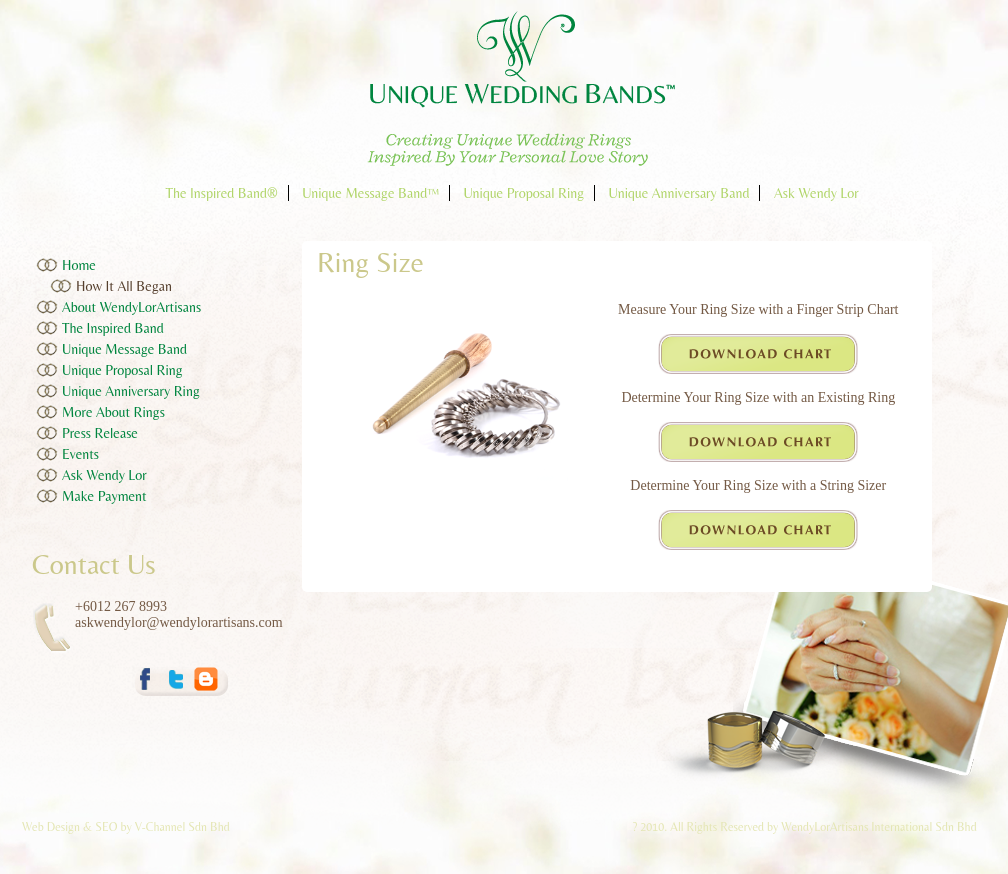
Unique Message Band (124, 349)
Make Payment (104, 496)
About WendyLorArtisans (131, 307)
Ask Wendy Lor (816, 193)
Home (79, 265)
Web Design (52, 827)
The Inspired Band (113, 328)
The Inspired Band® (221, 193)
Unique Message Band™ (370, 193)
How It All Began (124, 286)
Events (80, 454)
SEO (106, 827)
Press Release (100, 433)
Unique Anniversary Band (679, 193)
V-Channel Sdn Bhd (182, 827)
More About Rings (113, 412)
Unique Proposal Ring (523, 193)
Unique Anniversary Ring (131, 391)
